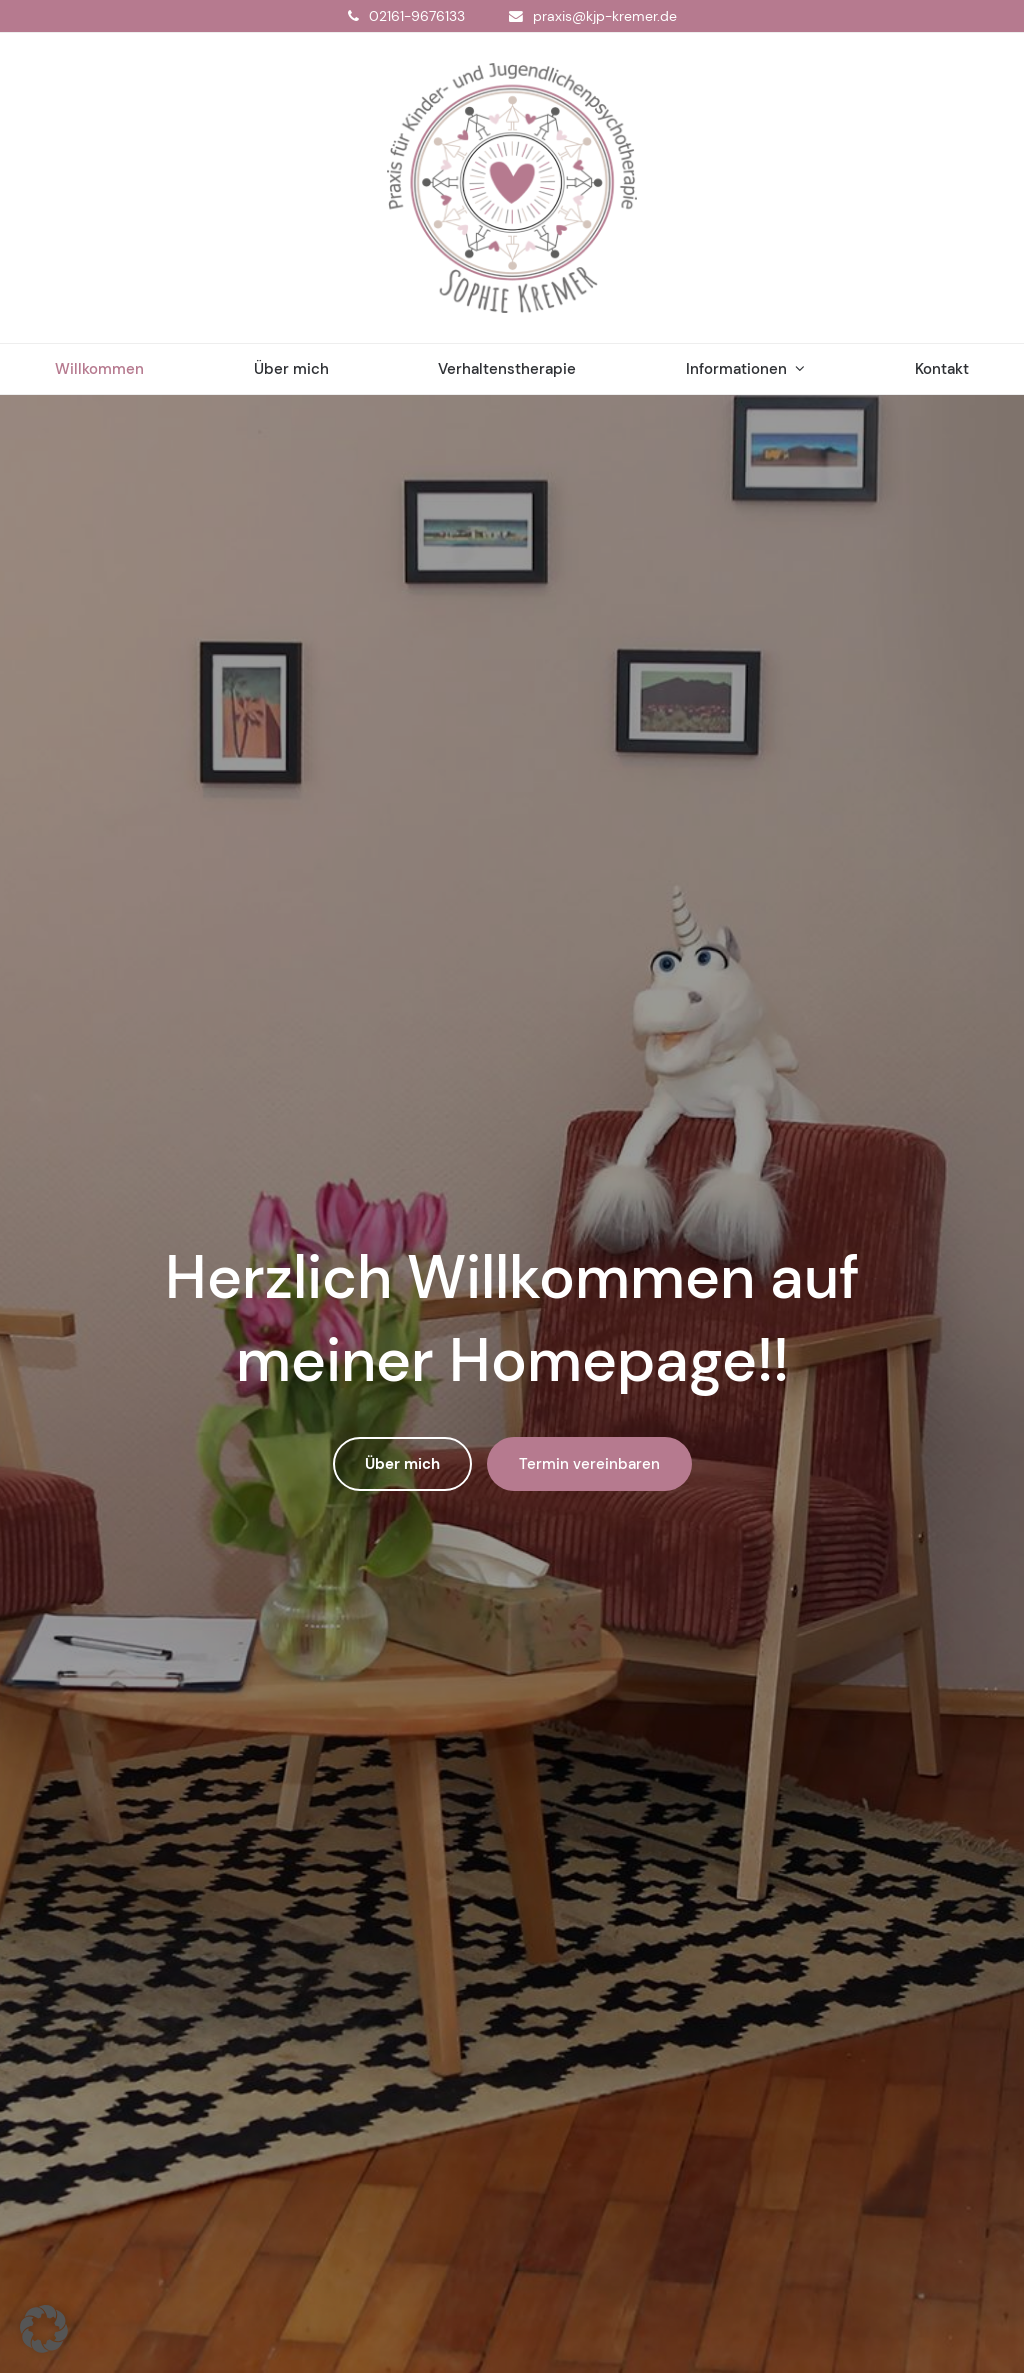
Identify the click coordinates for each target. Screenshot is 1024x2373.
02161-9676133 (417, 16)
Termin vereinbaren (589, 1464)
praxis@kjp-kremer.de (605, 16)
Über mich (402, 1464)
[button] (44, 2329)
